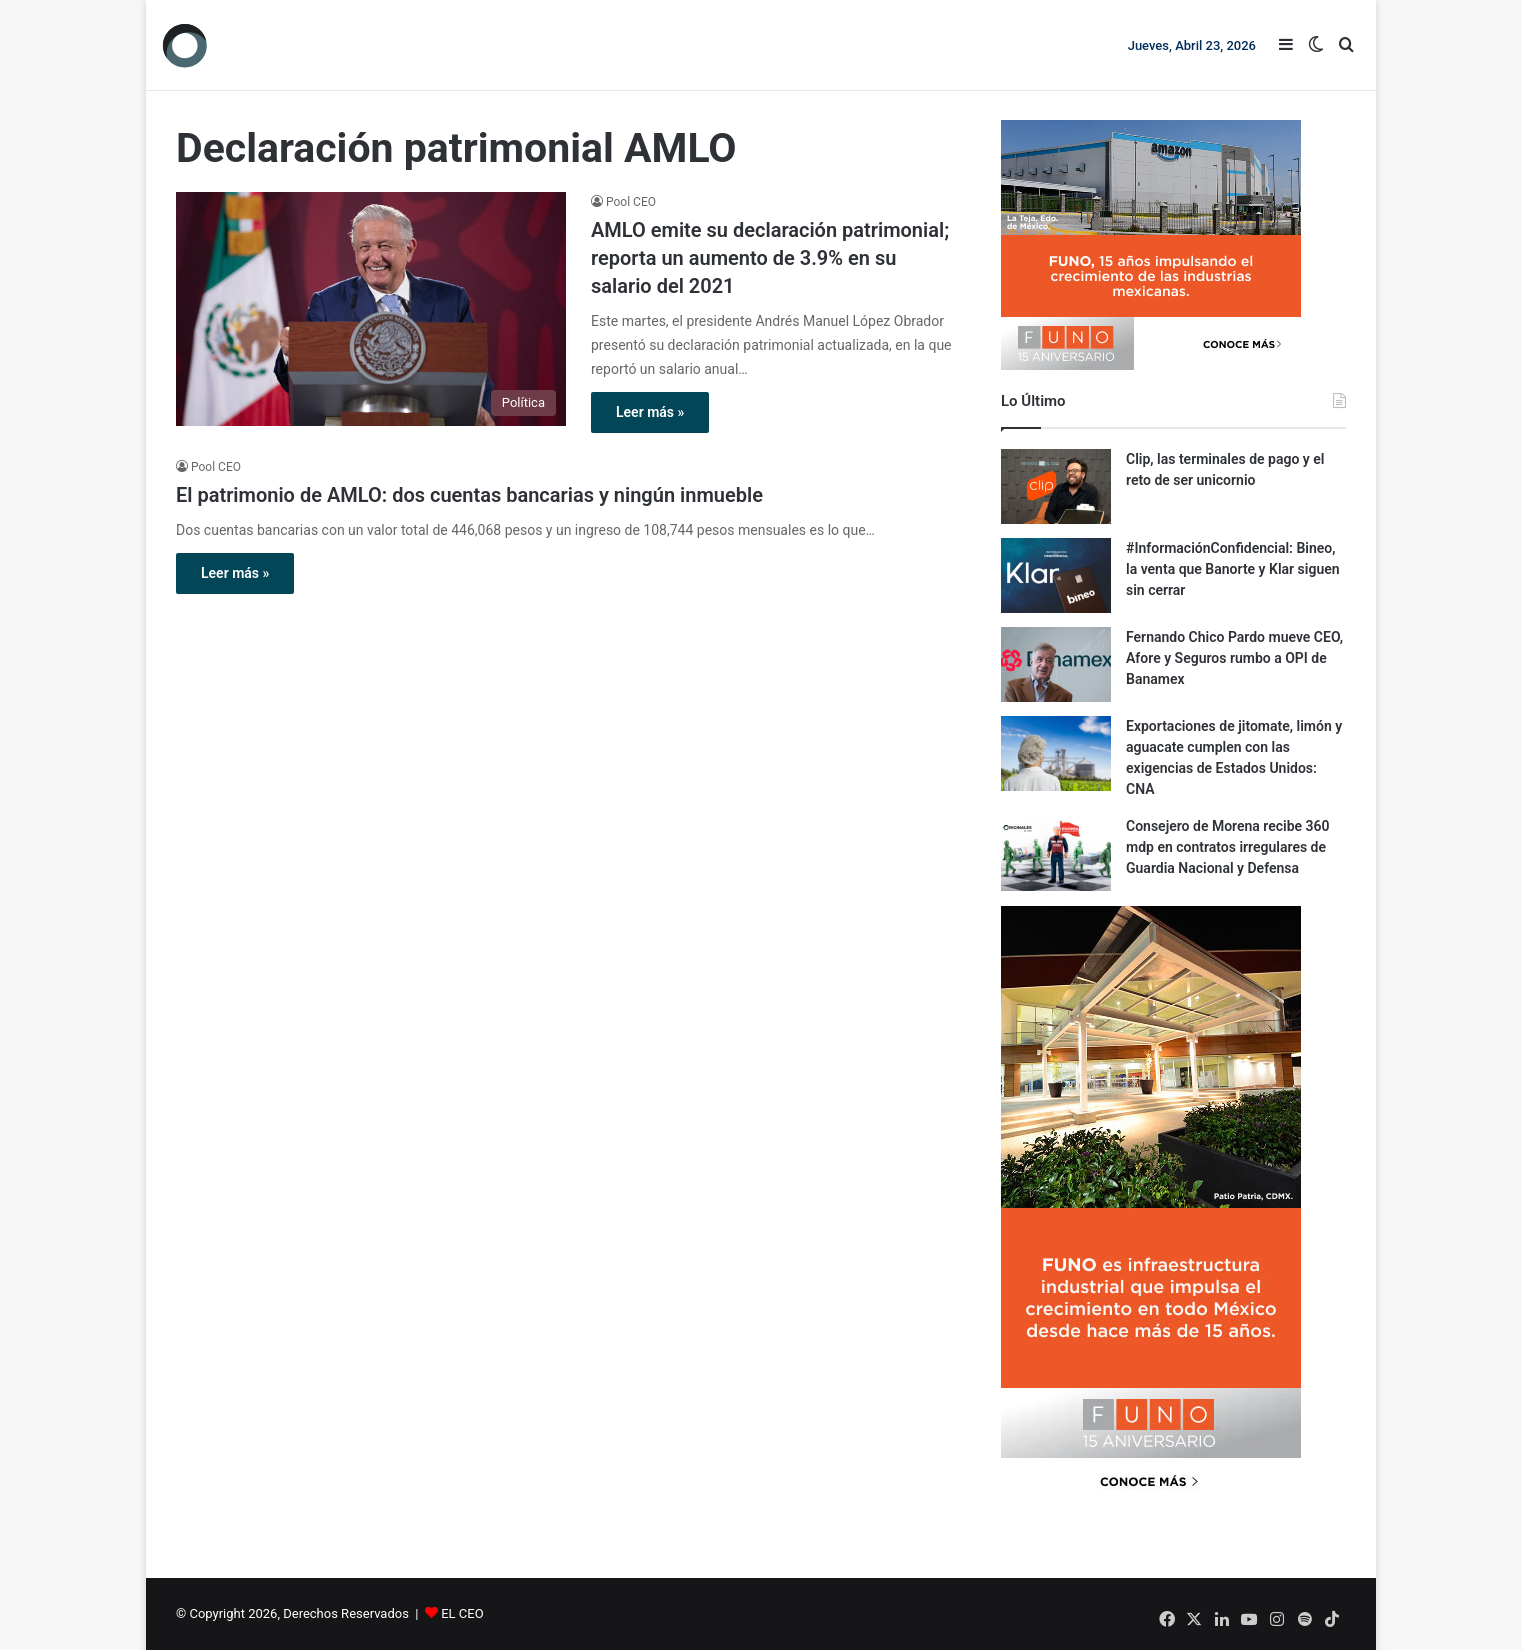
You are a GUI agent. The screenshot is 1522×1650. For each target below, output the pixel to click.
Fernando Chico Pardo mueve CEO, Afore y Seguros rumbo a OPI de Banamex (1234, 658)
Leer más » (650, 412)
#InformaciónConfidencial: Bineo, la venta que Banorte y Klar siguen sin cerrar (1233, 569)
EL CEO (462, 1613)
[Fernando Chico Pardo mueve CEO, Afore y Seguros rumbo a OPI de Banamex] (1056, 664)
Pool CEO (631, 202)
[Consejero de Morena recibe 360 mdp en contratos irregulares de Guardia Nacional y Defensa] (1056, 853)
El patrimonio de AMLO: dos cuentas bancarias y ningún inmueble (469, 495)
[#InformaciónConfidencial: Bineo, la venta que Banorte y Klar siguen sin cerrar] (1056, 575)
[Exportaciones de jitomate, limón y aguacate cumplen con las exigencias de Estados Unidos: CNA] (1056, 753)
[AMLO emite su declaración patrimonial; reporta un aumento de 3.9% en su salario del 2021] (371, 309)
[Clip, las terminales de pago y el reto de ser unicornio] (1056, 486)
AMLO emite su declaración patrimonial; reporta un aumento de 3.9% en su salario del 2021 (770, 258)
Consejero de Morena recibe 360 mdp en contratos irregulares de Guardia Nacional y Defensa (1228, 847)
